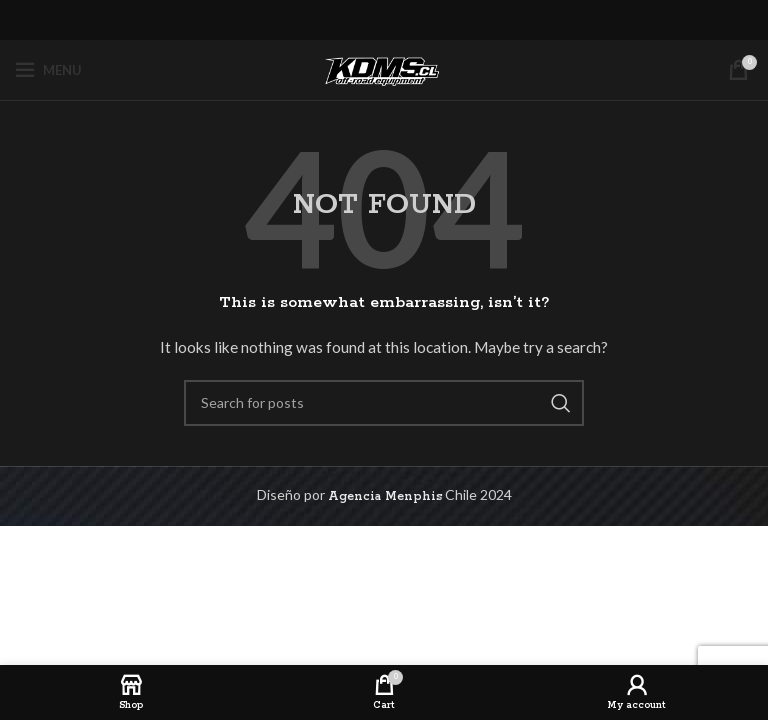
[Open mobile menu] (48, 70)
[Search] (384, 403)
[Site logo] (384, 69)
